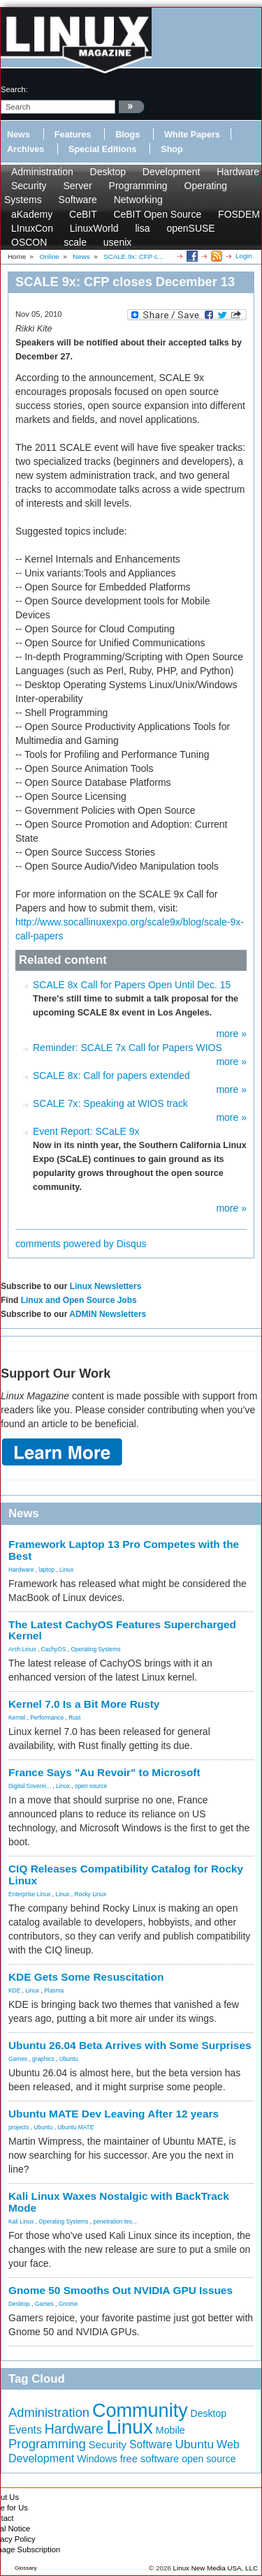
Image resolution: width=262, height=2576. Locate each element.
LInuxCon (32, 228)
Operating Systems (95, 1649)
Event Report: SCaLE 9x (86, 1131)
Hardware (238, 171)
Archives (25, 149)
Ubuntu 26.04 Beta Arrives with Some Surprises (130, 2045)
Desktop (108, 171)
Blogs (127, 135)
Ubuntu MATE (75, 2127)
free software (150, 2458)
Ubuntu (68, 2058)
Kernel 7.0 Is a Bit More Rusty (83, 1704)
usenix (117, 242)
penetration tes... (115, 2221)
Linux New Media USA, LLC (215, 2568)
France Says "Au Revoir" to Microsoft (104, 1772)
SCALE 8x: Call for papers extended (111, 1075)
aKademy (31, 214)
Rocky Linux (91, 1894)
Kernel (16, 1717)
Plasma (54, 1990)
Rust (74, 1717)
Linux (66, 1569)
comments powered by (81, 1243)
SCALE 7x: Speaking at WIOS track (110, 1103)
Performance (47, 1717)
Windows (97, 2458)
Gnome (68, 2303)
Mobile (170, 2430)
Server (77, 185)
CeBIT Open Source (157, 214)
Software (78, 199)
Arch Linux (22, 1649)
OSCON (29, 242)
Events (25, 2430)
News (18, 135)
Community (140, 2410)
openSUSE (190, 228)
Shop (171, 149)
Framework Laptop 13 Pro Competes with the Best (123, 1550)
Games (17, 2058)
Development (172, 171)
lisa (143, 228)
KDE (14, 1990)
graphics (43, 2058)
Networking (138, 199)
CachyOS (53, 1649)
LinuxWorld (94, 228)
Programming (138, 185)
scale (75, 242)
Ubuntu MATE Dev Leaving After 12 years (113, 2114)
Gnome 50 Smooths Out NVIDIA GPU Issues (120, 2290)
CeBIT (82, 214)
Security (29, 185)
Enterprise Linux (29, 1894)
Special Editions (102, 149)
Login (243, 256)
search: (14, 89)
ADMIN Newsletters (107, 1314)
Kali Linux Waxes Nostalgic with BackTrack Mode (118, 2202)
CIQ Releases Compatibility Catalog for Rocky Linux (125, 1874)
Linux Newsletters (106, 1286)
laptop (46, 1569)
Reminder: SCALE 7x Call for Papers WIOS (127, 1047)
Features (73, 135)
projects (18, 2127)
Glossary (26, 2568)
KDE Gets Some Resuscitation (85, 1977)
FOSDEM (239, 214)
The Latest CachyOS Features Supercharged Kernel (122, 1630)
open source (91, 1785)
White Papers (192, 135)
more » (231, 1033)
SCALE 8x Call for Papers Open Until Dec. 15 (132, 984)
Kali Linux (21, 2221)
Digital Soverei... (29, 1785)
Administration (42, 171)
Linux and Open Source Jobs (79, 1300)
